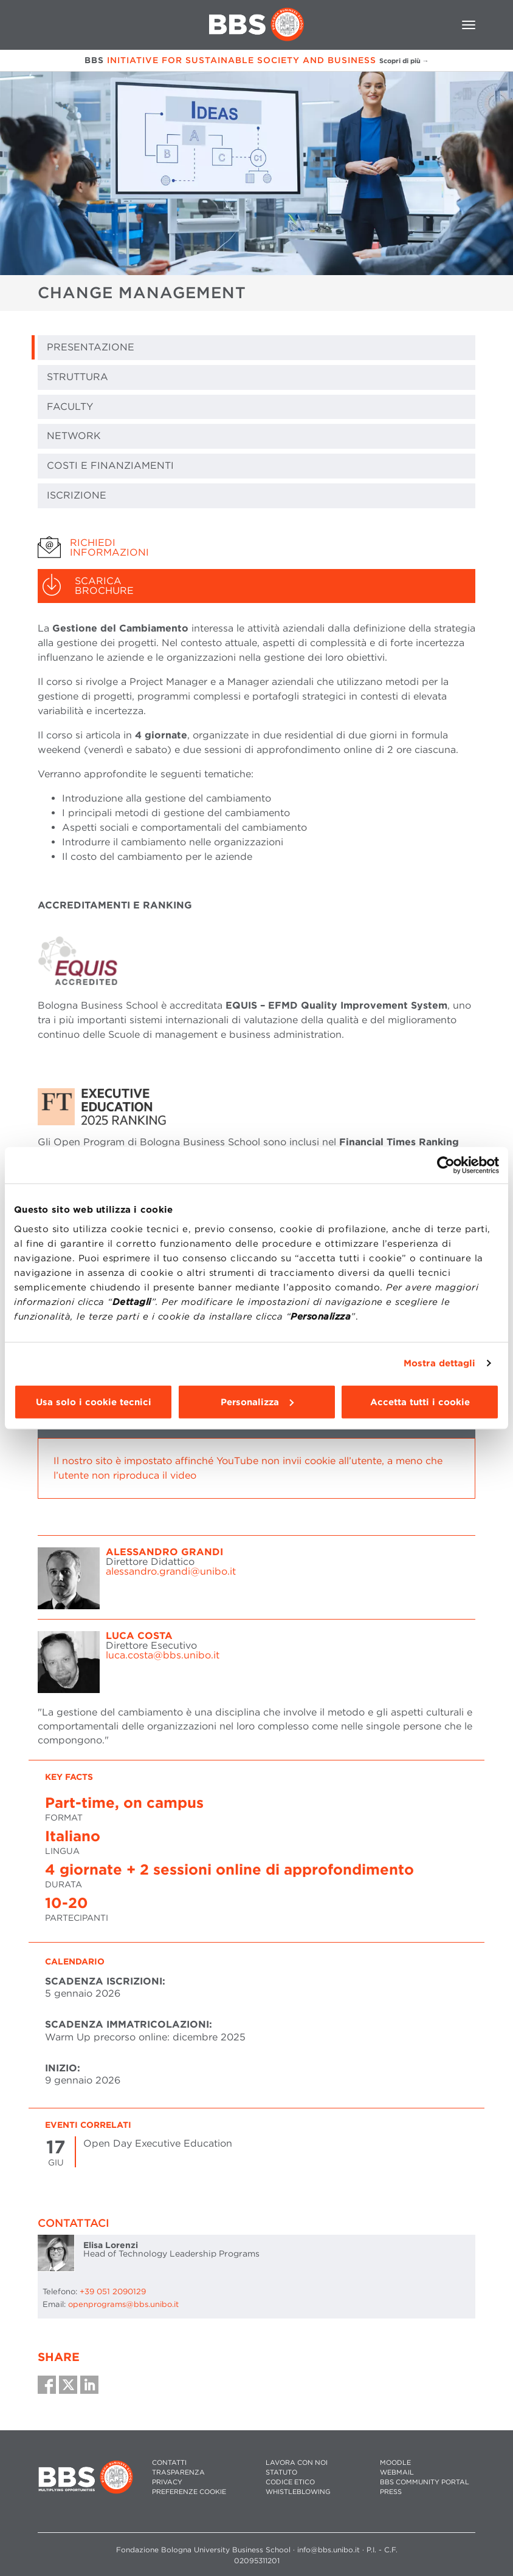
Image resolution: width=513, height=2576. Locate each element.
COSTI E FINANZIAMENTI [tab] (110, 465)
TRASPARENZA (178, 2472)
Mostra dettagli (440, 1363)
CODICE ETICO (290, 2482)
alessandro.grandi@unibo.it (171, 1571)
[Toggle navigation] (469, 25)
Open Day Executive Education (157, 2143)
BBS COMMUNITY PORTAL (424, 2482)
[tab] (256, 548)
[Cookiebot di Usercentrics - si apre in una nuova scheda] (446, 1165)
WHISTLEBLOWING (298, 2492)
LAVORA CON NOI (297, 2462)
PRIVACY (167, 2482)
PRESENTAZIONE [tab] (90, 347)
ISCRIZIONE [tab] (76, 495)
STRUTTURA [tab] (77, 377)
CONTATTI (169, 2462)
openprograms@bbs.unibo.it (123, 2304)
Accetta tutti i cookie (420, 1401)
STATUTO (281, 2472)
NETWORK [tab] (74, 435)
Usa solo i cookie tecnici (93, 1401)
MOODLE (395, 2462)
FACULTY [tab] (70, 406)
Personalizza (257, 1401)
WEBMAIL (397, 2472)
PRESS (391, 2492)
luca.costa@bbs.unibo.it (162, 1655)
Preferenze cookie (189, 2492)
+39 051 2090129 (113, 2291)
